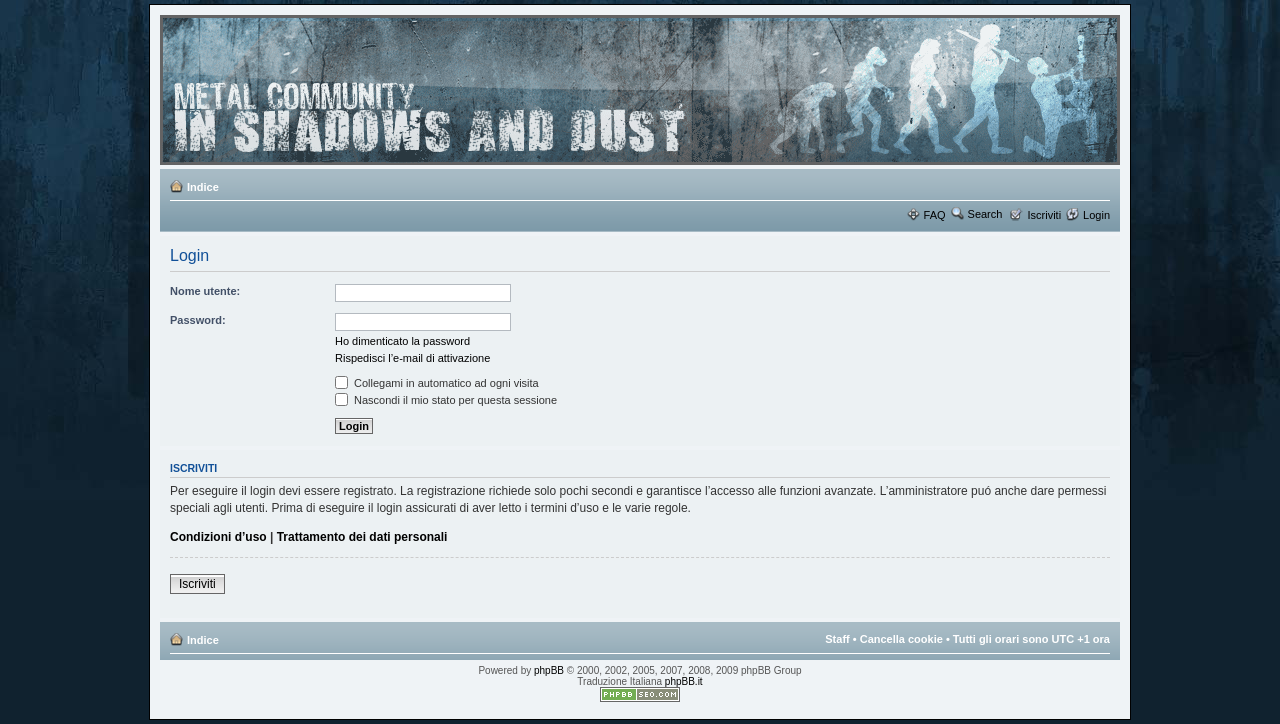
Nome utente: (205, 291)
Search (985, 214)
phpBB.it (684, 681)
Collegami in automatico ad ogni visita (437, 383)
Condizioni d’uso (218, 537)
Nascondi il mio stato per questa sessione (446, 400)
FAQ (935, 215)
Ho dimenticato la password (402, 341)
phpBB (549, 670)
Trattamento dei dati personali (362, 537)
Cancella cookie (901, 639)
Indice (203, 187)
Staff (837, 639)
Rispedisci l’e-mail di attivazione (412, 358)
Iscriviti (1044, 215)
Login (1096, 215)
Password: (198, 320)
